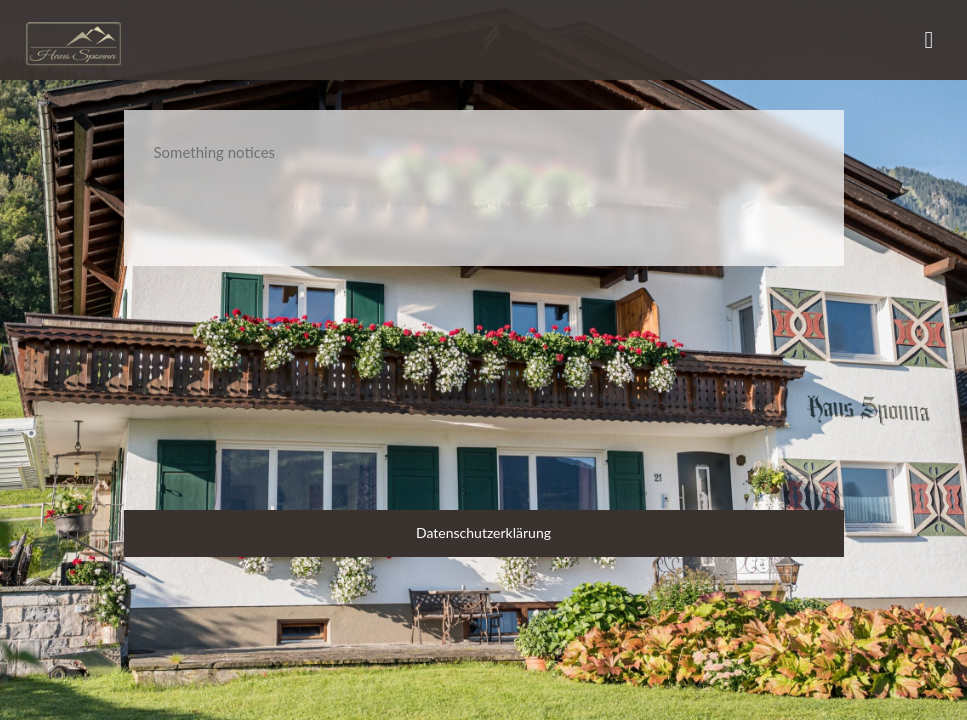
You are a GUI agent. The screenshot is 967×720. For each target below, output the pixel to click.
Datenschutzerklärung (483, 532)
